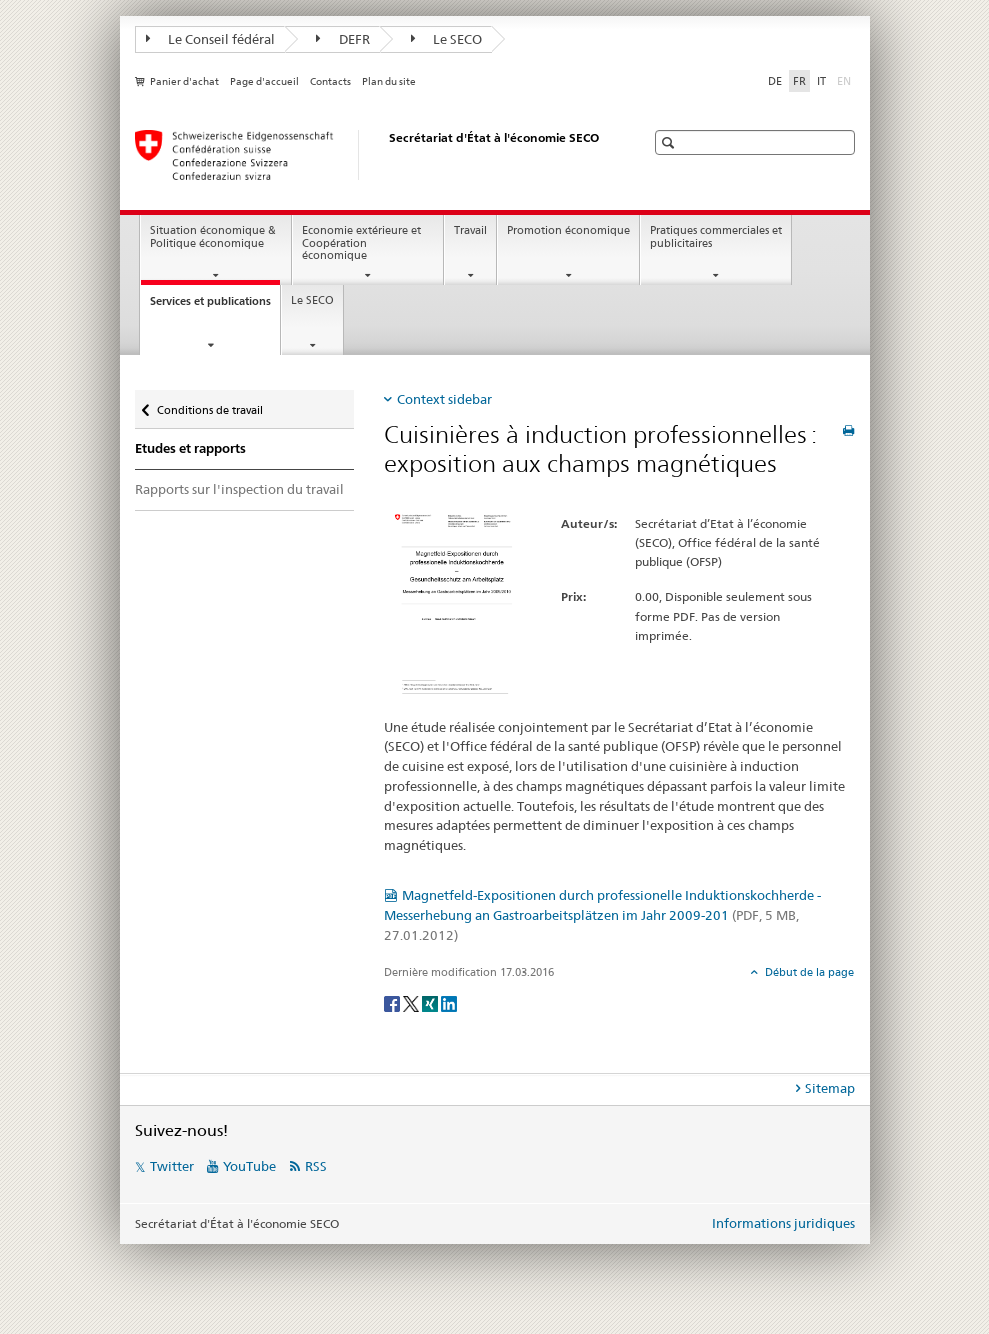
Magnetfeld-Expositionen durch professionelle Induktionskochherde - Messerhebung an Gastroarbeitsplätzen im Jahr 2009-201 (602, 915)
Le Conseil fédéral (211, 39)
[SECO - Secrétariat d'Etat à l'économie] (370, 155)
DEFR (343, 39)
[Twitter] (412, 1002)
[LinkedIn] (449, 1002)
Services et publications (215, 306)
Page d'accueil (264, 81)
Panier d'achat (184, 81)
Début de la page (808, 972)
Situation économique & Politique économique (213, 237)
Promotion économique (568, 230)
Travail (470, 230)
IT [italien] (821, 81)
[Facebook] (393, 1002)
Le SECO (447, 39)
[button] (670, 142)
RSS (316, 1166)
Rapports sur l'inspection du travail (239, 489)
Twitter (172, 1166)
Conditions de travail (209, 405)
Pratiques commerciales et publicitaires (716, 237)
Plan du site (389, 81)
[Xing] (431, 1002)
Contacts (330, 81)
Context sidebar (444, 399)
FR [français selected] (799, 81)
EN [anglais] (846, 80)
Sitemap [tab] (830, 1088)
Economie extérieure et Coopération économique (361, 243)
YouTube (249, 1166)
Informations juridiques (783, 1223)
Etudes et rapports (190, 448)
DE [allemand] (775, 81)
